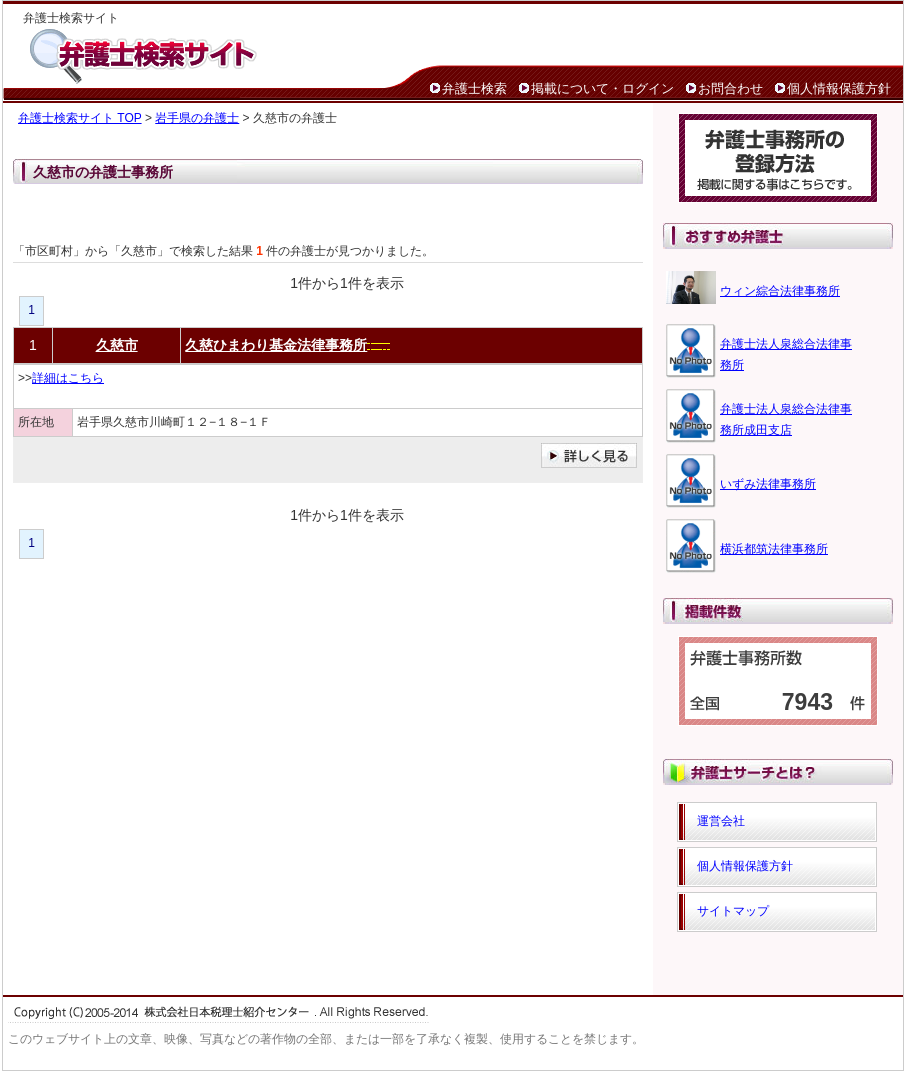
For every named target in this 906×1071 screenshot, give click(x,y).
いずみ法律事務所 (768, 484)
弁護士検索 (474, 88)
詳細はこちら (68, 378)
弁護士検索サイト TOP (80, 118)
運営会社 (721, 821)
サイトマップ (733, 911)
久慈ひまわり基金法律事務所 (276, 345)
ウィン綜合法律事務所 (780, 291)
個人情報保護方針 (839, 88)
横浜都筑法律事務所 (774, 549)
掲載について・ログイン (602, 88)
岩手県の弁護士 (197, 118)
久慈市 (117, 345)
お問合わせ (730, 88)
